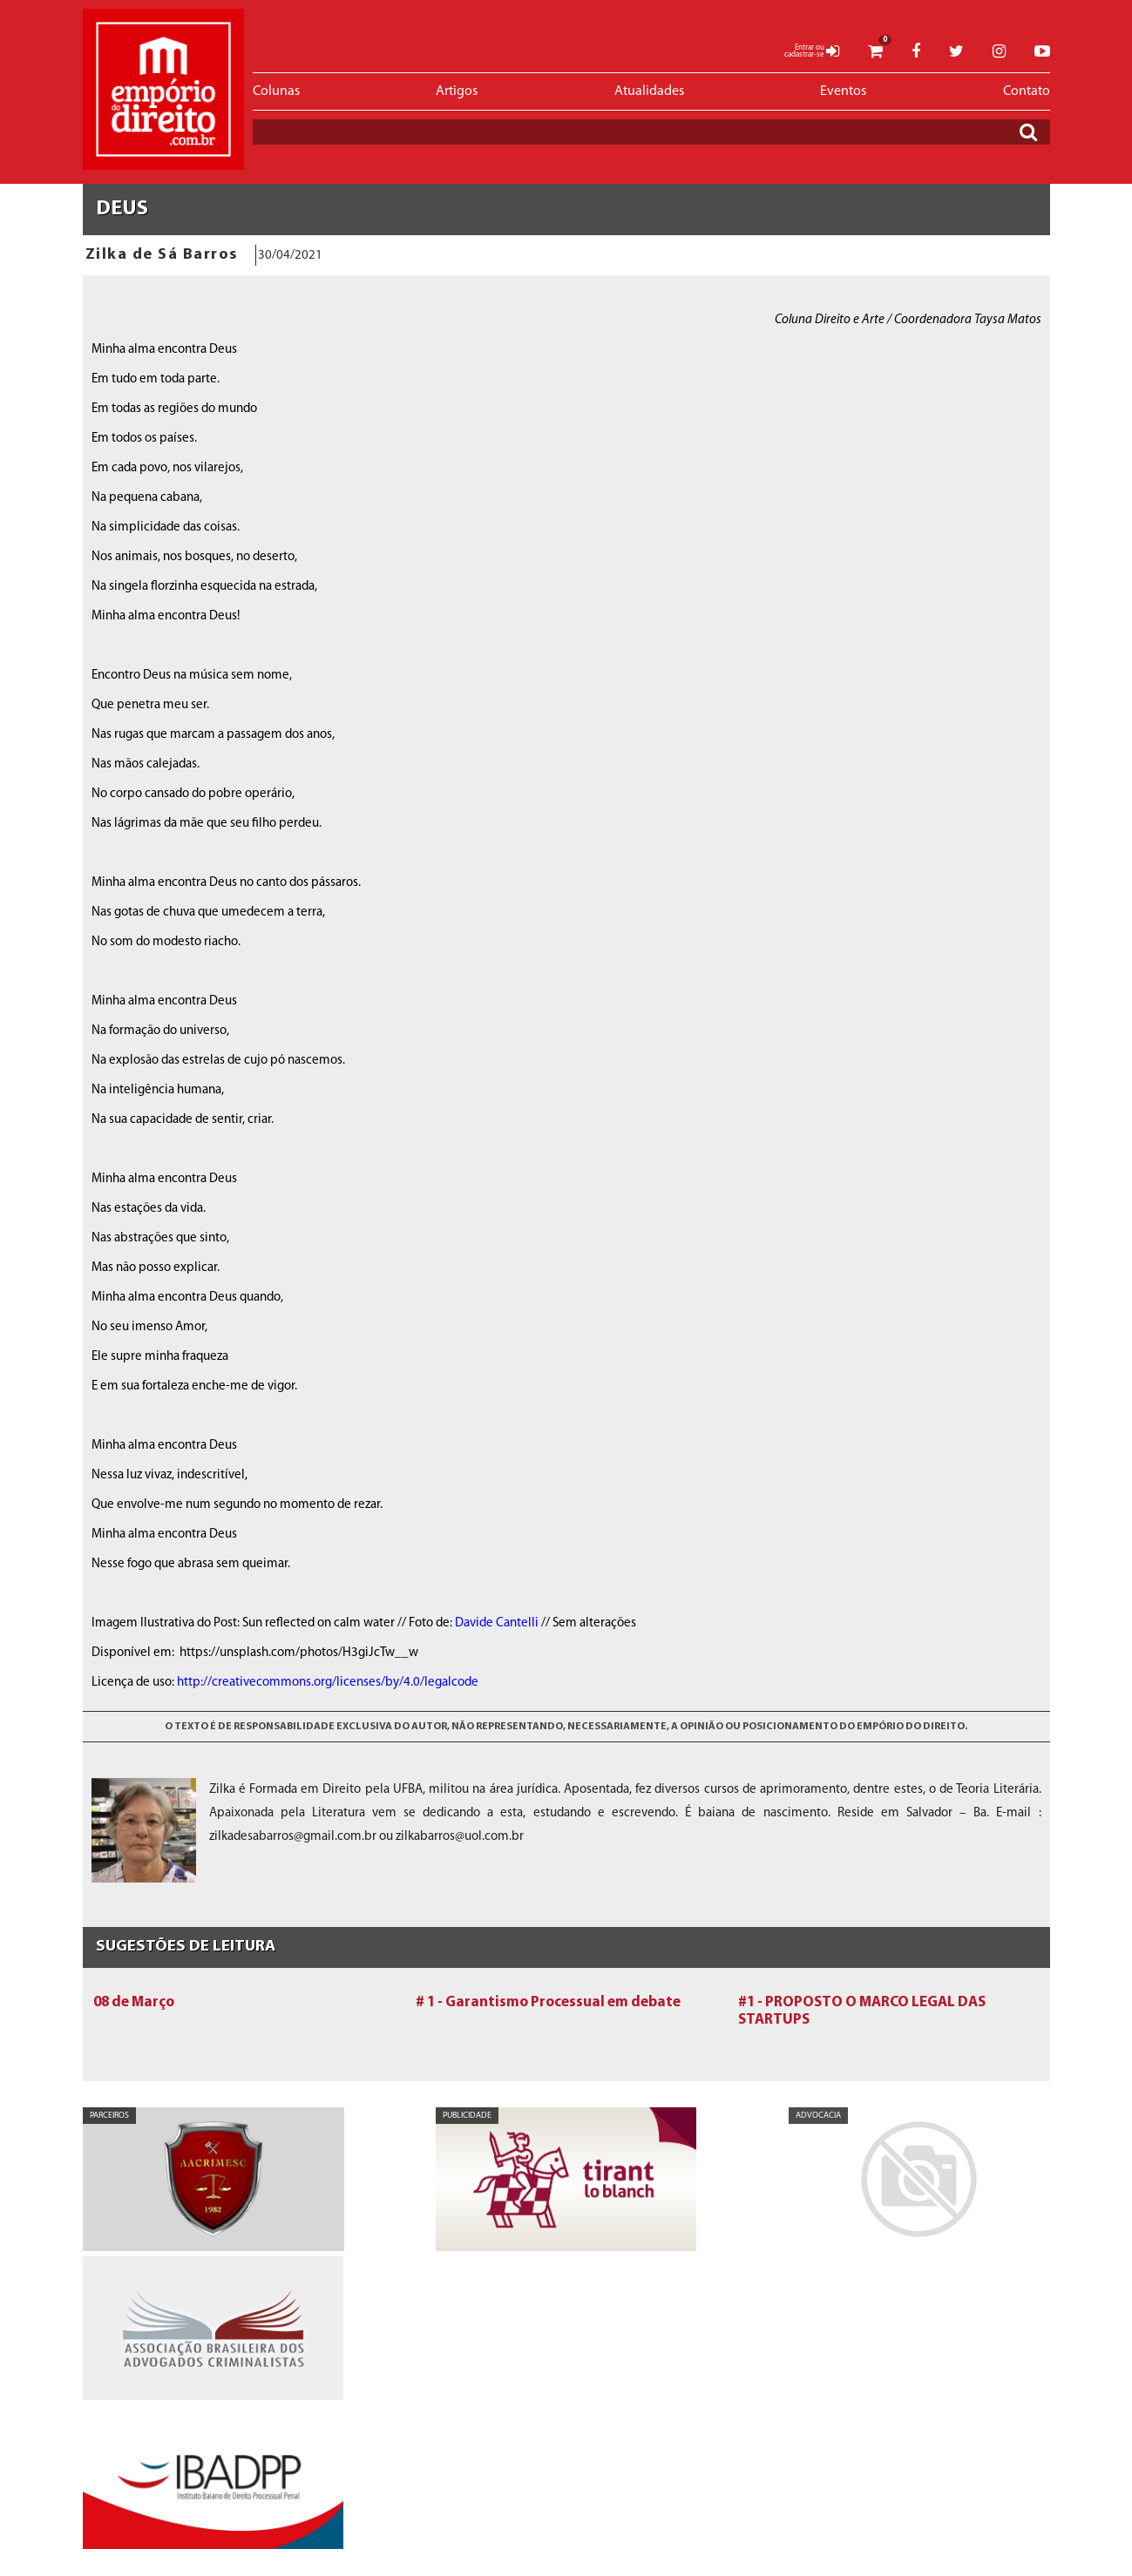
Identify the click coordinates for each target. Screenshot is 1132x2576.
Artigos (457, 91)
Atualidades (649, 91)
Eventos (843, 91)
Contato (1026, 91)
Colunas (276, 91)
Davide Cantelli (497, 1623)
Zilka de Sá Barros (161, 255)
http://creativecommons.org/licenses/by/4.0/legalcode (327, 1682)
